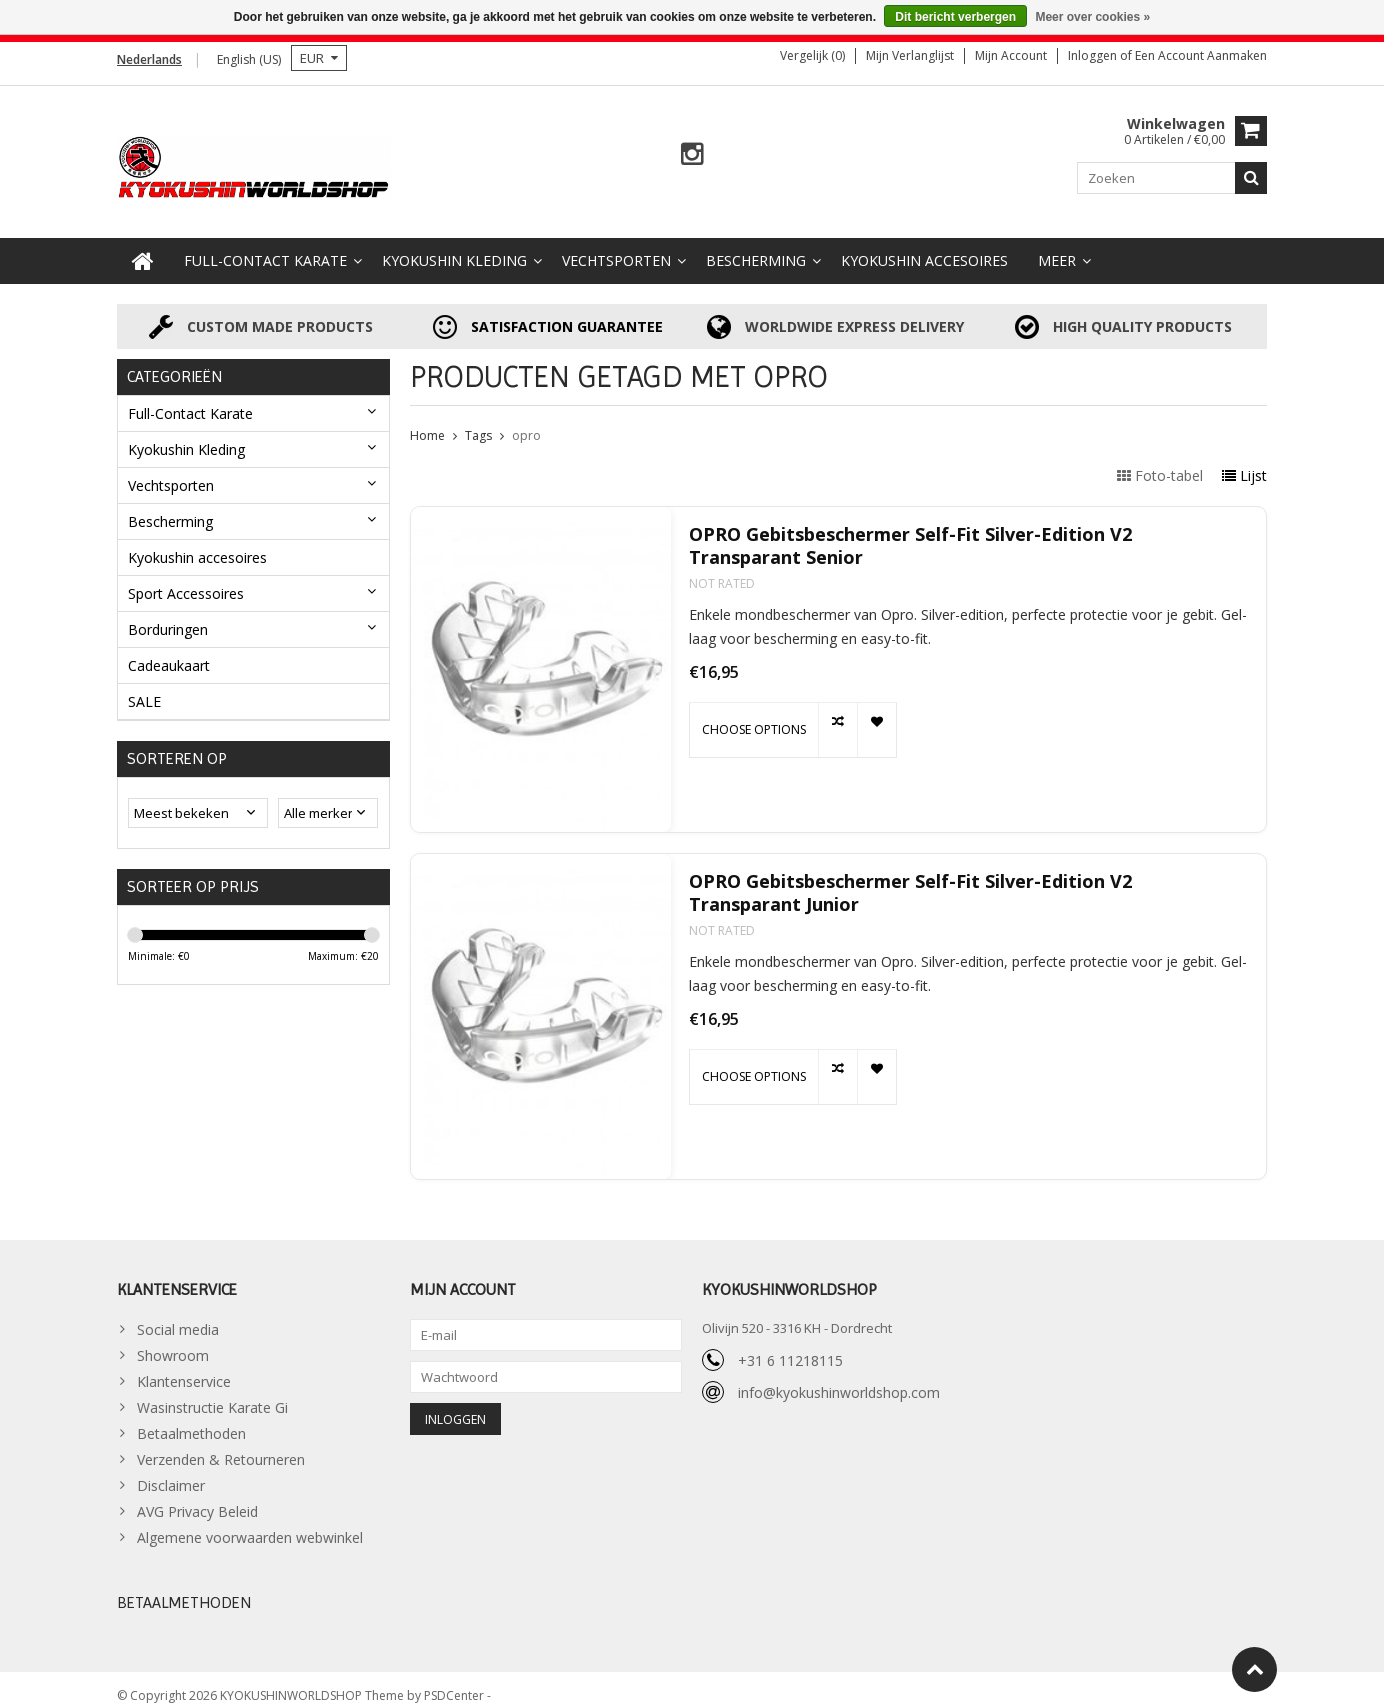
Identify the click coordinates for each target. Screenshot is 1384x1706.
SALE (144, 686)
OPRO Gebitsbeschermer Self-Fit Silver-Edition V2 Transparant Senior (910, 532)
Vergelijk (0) (812, 55)
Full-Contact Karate (265, 246)
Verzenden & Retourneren (221, 1445)
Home (427, 421)
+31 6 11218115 (790, 1345)
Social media (178, 1315)
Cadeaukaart (169, 650)
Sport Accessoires (186, 578)
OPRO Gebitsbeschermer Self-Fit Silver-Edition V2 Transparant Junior (910, 879)
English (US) (249, 59)
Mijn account (1011, 55)
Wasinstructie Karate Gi (212, 1393)
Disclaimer (171, 1471)
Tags (478, 421)
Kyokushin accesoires (924, 246)
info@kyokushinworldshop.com (839, 1377)
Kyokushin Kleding (454, 246)
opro (526, 421)
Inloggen (1094, 55)
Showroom (173, 1341)
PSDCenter (455, 1681)
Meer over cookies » (1092, 17)
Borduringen (168, 614)
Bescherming (756, 246)
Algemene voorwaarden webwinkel (250, 1523)
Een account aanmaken (1201, 55)
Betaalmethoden (191, 1419)
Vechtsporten (616, 246)
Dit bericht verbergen (955, 17)
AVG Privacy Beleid (197, 1497)
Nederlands (149, 59)
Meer (1057, 246)
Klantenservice (184, 1367)
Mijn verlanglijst (910, 55)
